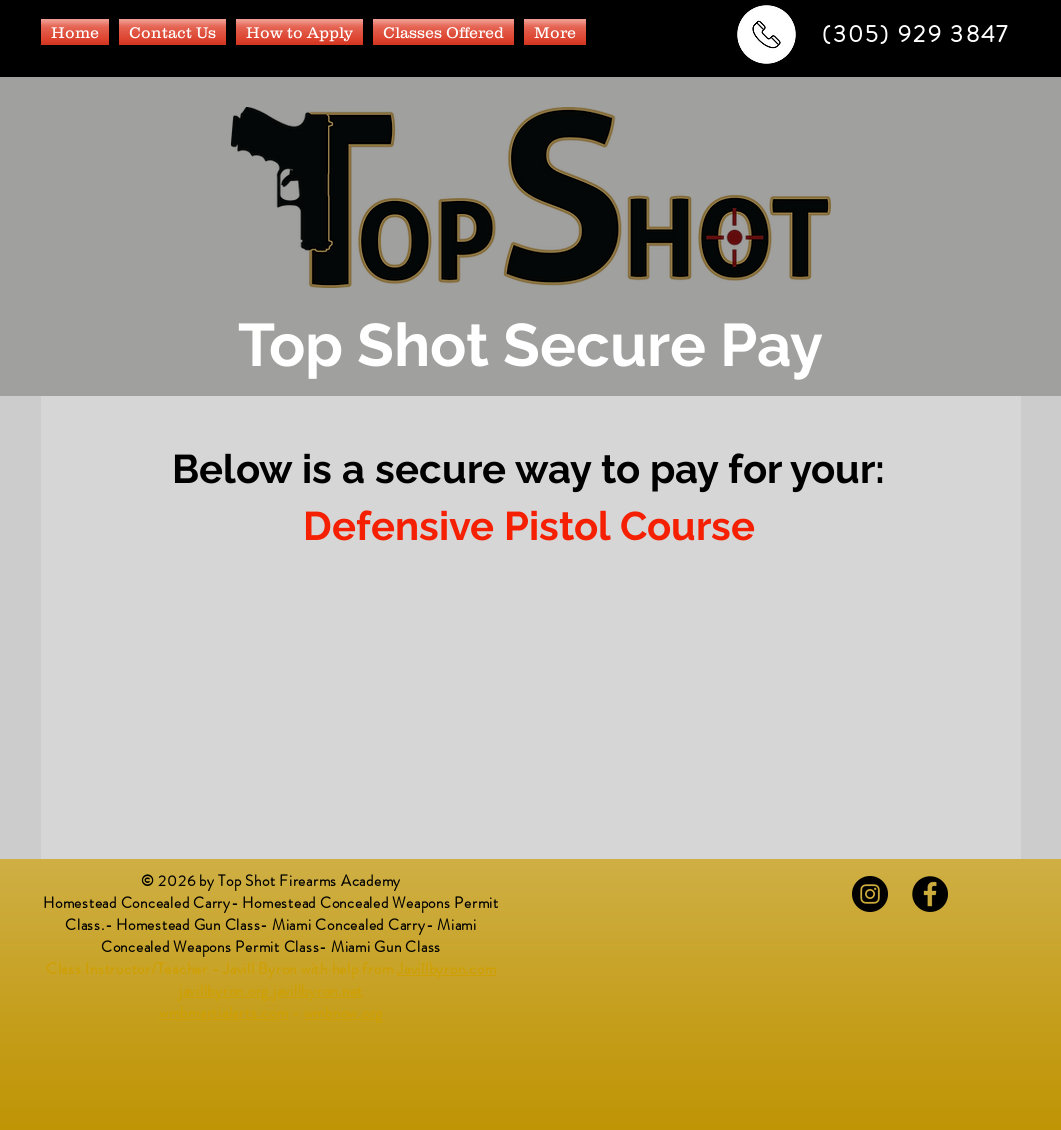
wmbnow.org (344, 1013)
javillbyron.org (224, 991)
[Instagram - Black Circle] (870, 894)
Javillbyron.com (446, 969)
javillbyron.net (318, 991)
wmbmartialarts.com (224, 1013)
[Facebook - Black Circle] (930, 894)
